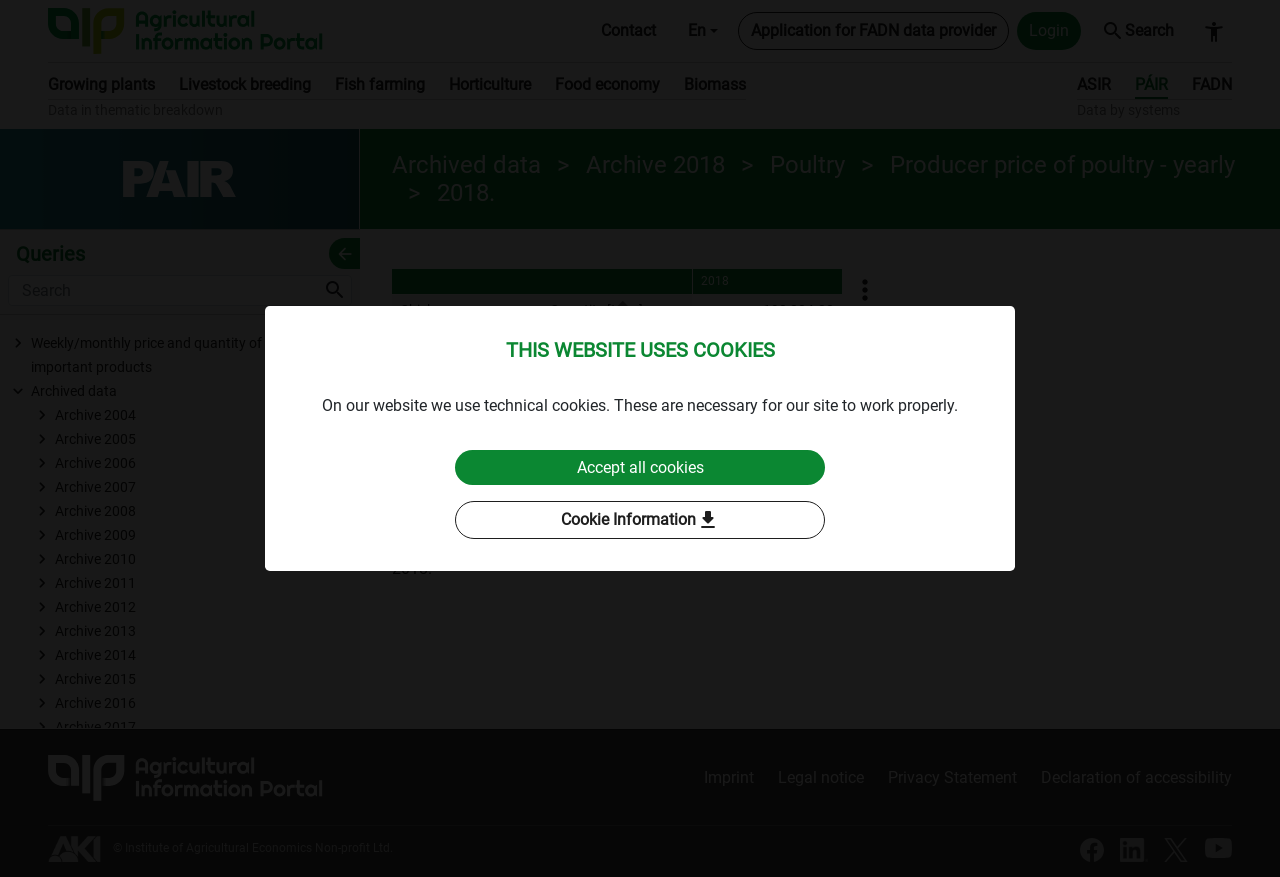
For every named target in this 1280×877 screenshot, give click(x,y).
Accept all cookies (640, 467)
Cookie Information (640, 521)
